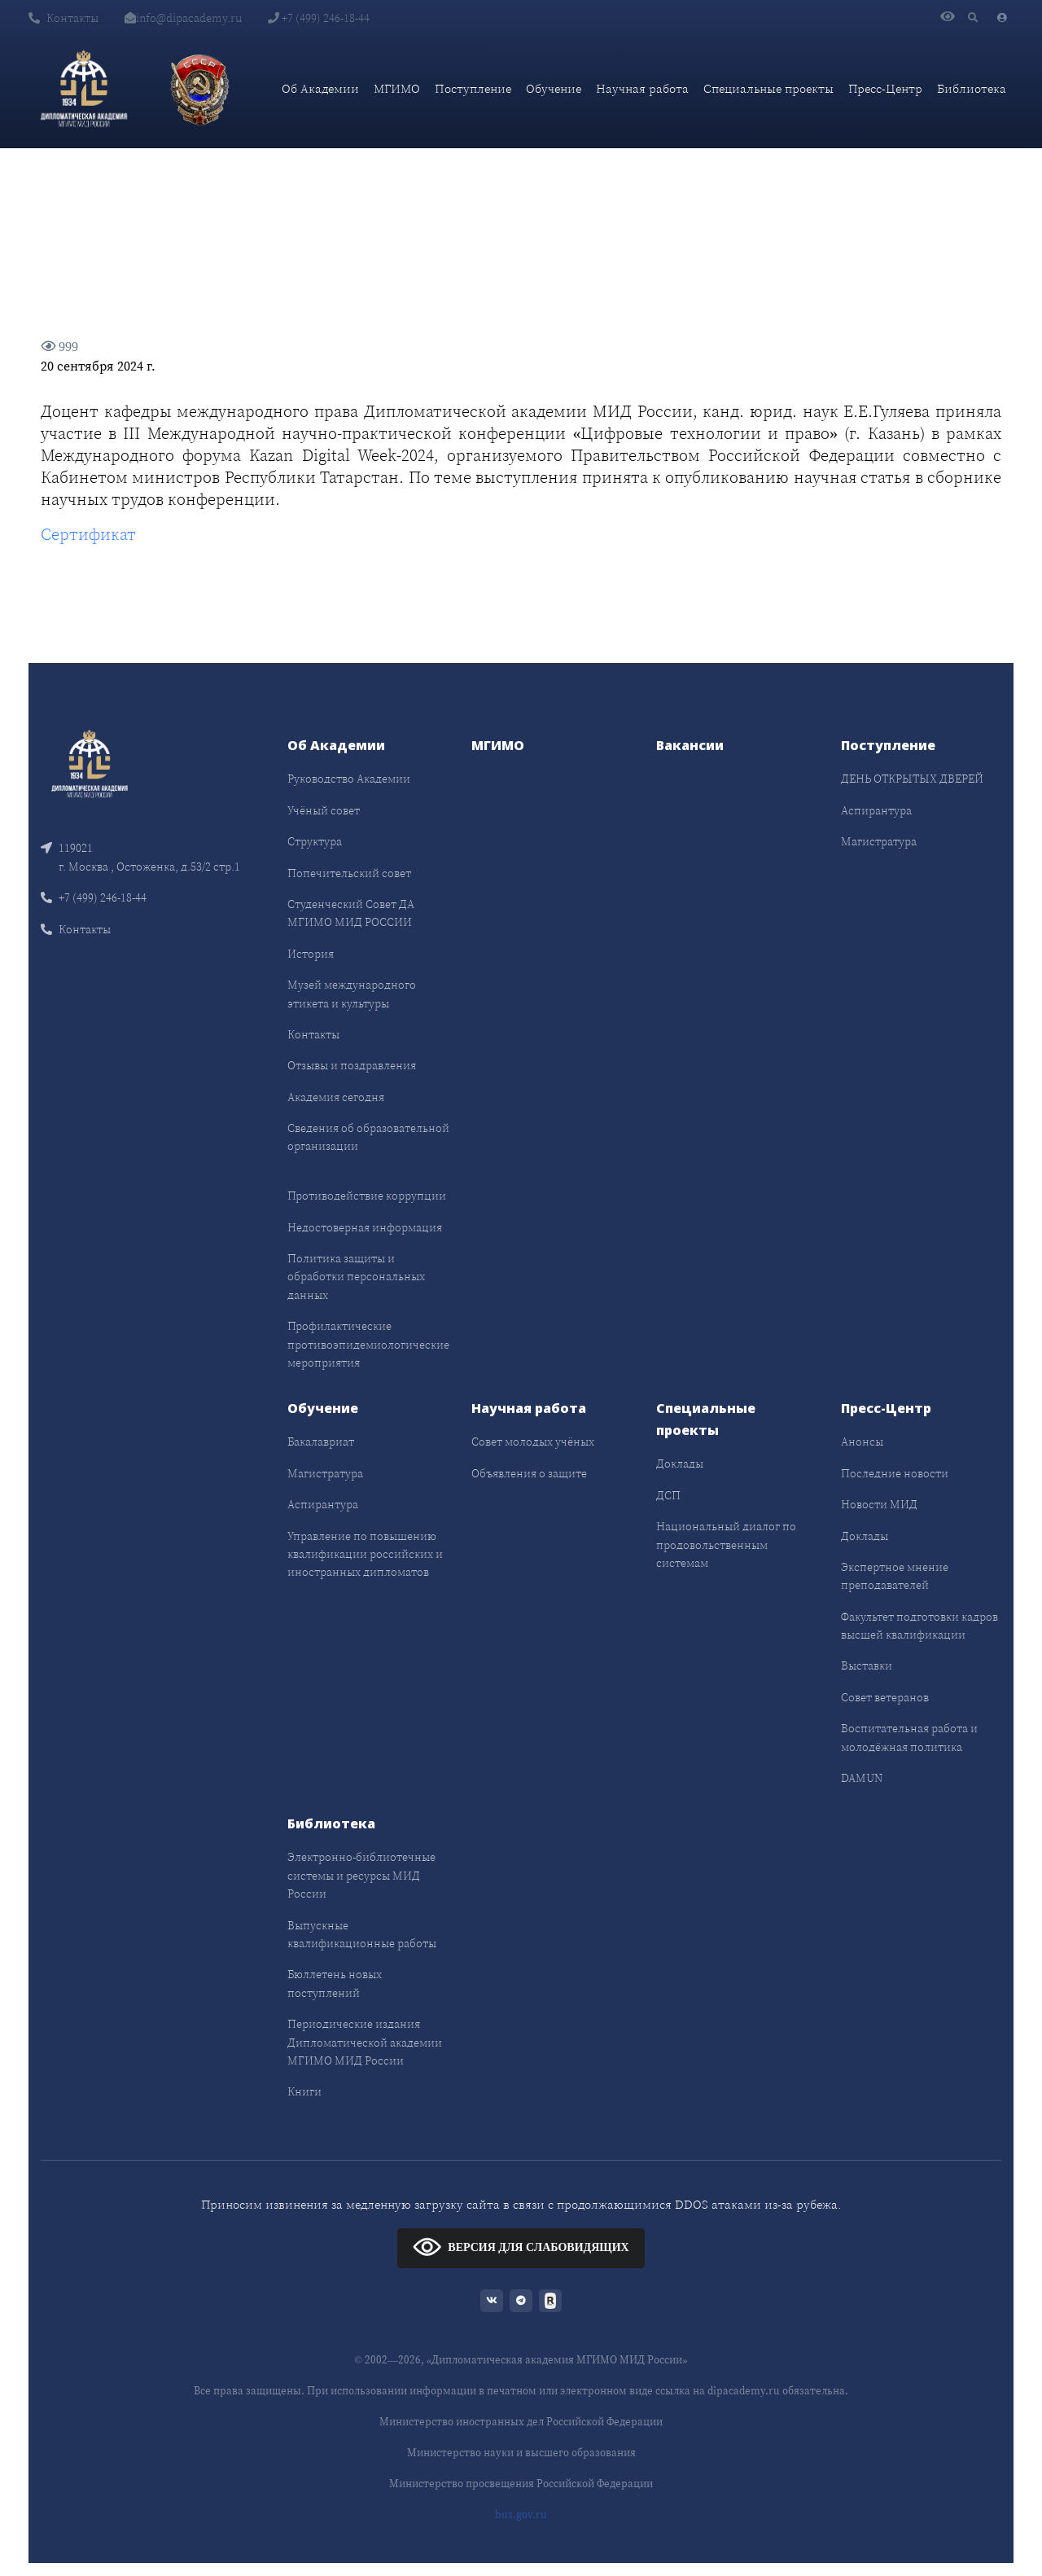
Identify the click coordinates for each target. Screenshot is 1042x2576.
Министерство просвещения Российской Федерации (521, 2483)
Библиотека (971, 88)
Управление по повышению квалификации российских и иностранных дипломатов (365, 1554)
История (310, 954)
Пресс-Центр (885, 88)
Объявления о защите (529, 1473)
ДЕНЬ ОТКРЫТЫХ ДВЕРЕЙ (912, 778)
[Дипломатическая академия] (83, 88)
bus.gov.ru (521, 2514)
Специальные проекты (768, 88)
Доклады (679, 1463)
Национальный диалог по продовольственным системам (726, 1544)
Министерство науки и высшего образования (521, 2453)
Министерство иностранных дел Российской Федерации (521, 2422)
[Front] (89, 763)
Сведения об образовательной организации (368, 1137)
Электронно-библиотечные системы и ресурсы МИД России (361, 1875)
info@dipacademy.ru (183, 18)
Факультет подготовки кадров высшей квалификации (919, 1625)
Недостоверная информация (364, 1227)
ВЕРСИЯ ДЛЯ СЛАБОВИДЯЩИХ (520, 2246)
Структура (314, 841)
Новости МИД (879, 1504)
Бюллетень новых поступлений (334, 1983)
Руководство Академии (348, 778)
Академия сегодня (335, 1097)
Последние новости (894, 1473)
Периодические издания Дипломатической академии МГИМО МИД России (364, 2042)
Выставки (866, 1665)
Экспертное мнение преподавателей (894, 1576)
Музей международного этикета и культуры (351, 993)
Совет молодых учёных (532, 1441)
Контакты (63, 18)
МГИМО (397, 88)
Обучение (553, 88)
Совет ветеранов (885, 1697)
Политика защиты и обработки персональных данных (356, 1276)
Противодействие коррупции (366, 1195)
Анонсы (862, 1441)
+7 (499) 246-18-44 (319, 18)
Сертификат (88, 534)
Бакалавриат (320, 1441)
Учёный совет (323, 810)
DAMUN (861, 1778)
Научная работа (642, 88)
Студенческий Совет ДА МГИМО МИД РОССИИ (350, 913)
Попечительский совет (349, 873)
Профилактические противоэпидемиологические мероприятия (368, 1344)
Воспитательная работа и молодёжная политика (909, 1737)
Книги (304, 2091)
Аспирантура (876, 810)
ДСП (668, 1495)
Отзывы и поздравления (351, 1065)
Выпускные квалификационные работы (361, 1934)
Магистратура (879, 841)
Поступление (473, 88)
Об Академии (320, 88)
